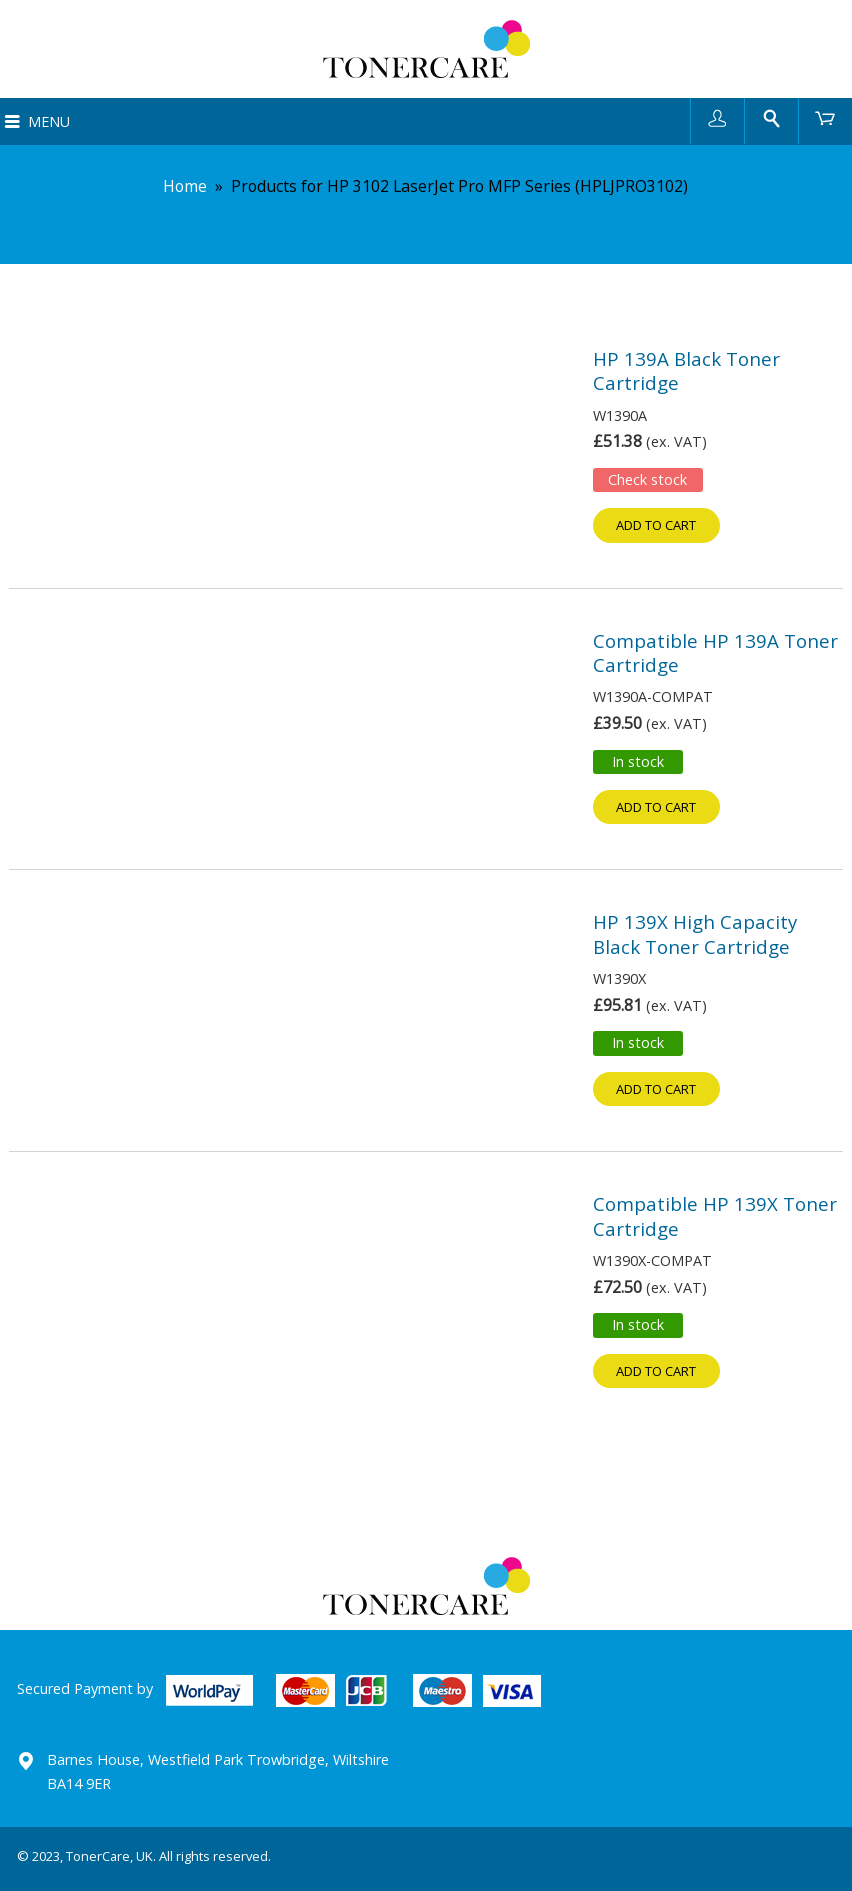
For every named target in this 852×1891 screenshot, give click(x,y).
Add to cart (656, 525)
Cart (825, 117)
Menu (49, 121)
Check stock (647, 479)
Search (771, 117)
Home (185, 186)
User (717, 117)
